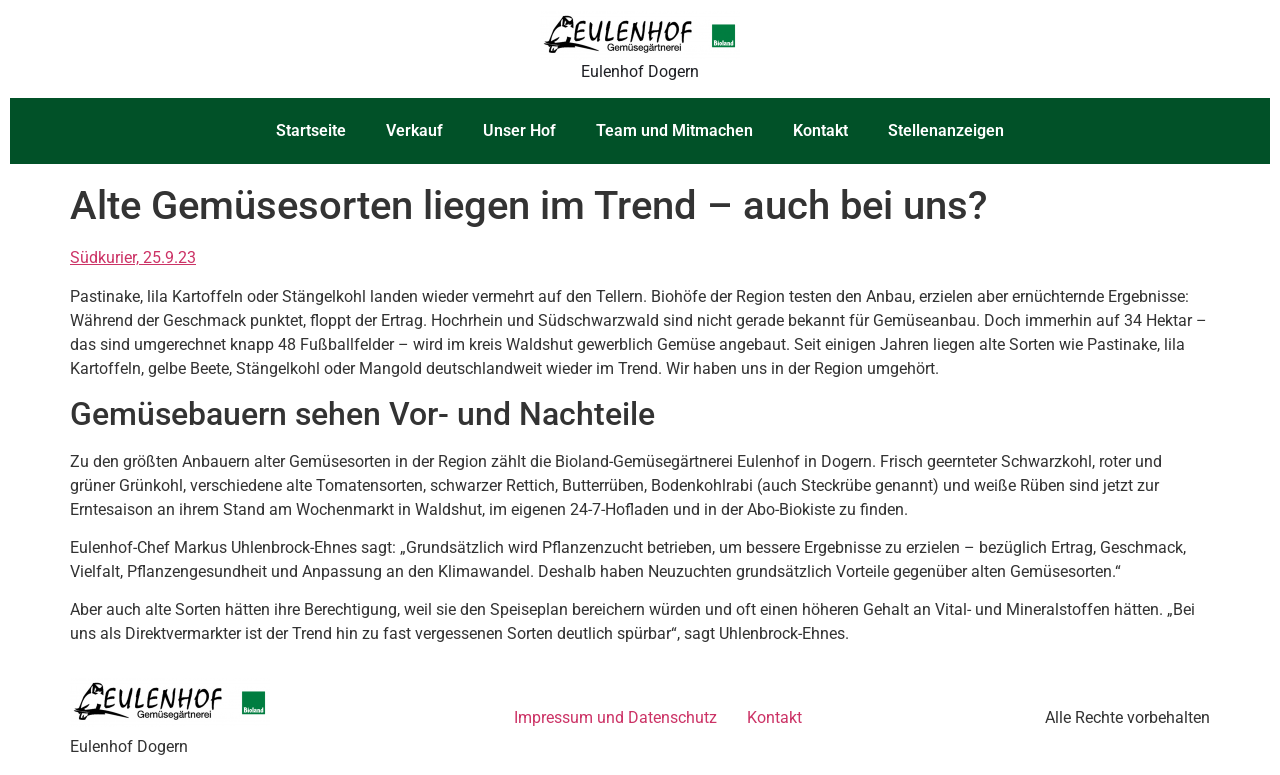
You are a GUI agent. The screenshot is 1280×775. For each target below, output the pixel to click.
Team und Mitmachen (674, 130)
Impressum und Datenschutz (615, 717)
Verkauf (414, 130)
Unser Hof (519, 130)
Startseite (311, 130)
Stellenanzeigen (946, 130)
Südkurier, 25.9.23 (133, 257)
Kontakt (820, 130)
